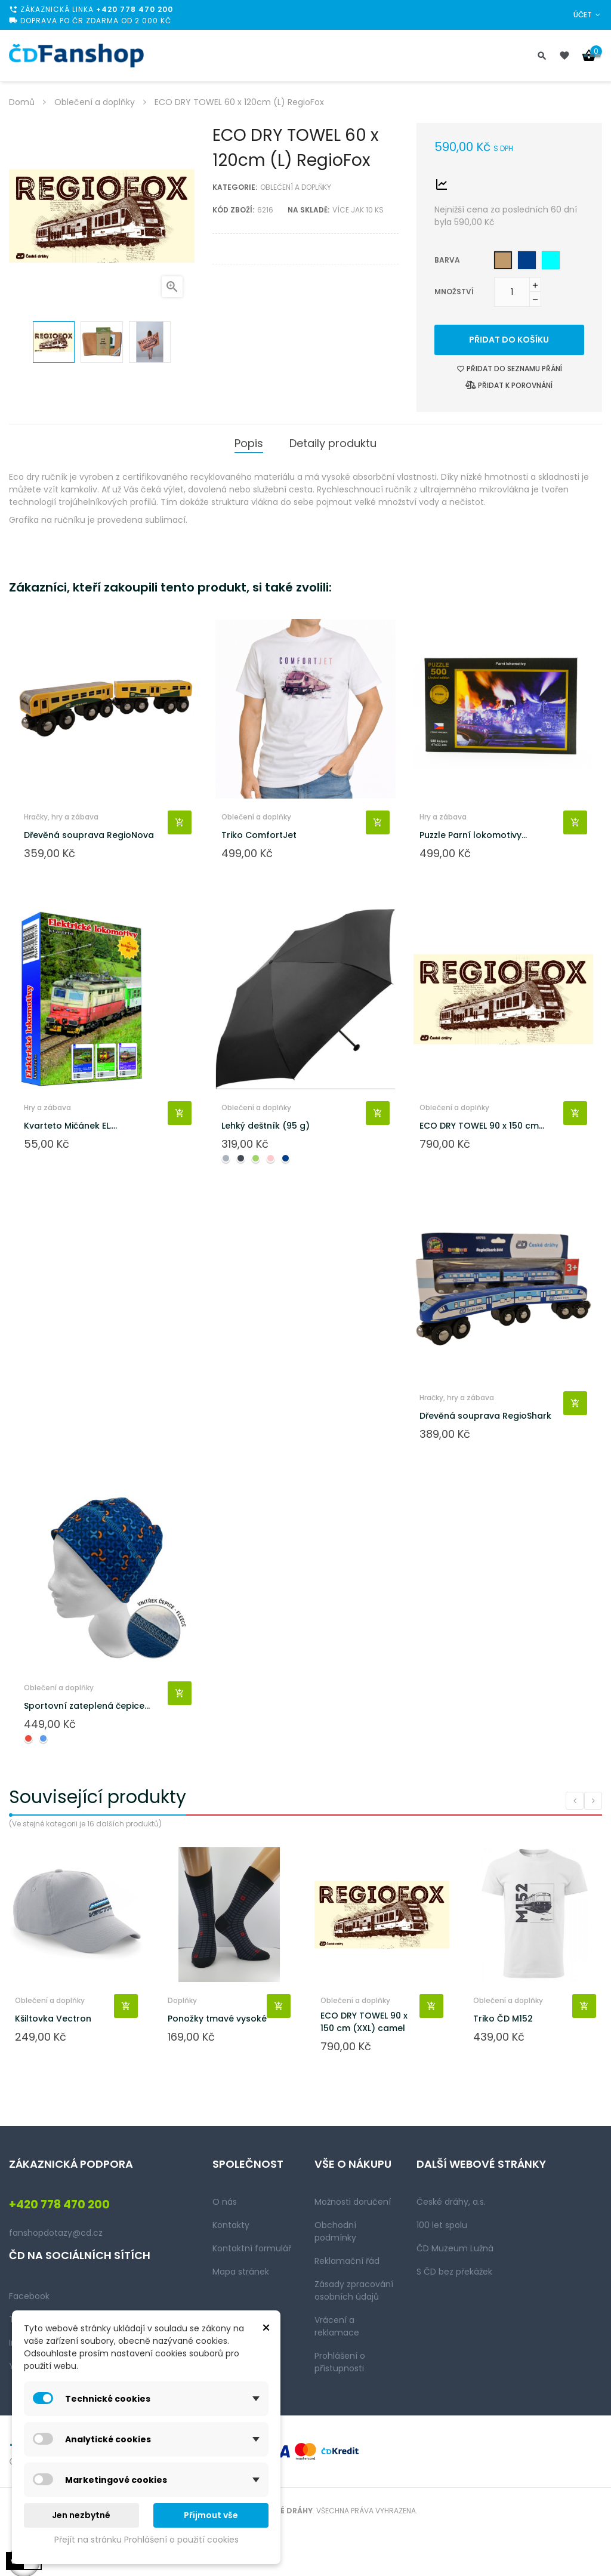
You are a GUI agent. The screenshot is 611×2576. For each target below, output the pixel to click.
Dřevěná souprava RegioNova (89, 835)
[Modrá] (43, 1738)
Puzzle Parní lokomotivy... (473, 835)
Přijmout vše (211, 2515)
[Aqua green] (551, 260)
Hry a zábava (443, 817)
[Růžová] (270, 1158)
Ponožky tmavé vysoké (217, 2019)
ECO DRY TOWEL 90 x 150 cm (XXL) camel (364, 2022)
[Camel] (503, 260)
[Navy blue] (527, 260)
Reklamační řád (346, 2261)
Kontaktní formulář (251, 2248)
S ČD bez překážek (454, 2272)
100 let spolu (441, 2225)
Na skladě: (308, 210)
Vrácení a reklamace (336, 2326)
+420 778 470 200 (134, 9)
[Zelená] (255, 1158)
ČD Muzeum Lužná (454, 2248)
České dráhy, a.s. (451, 2202)
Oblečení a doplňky (295, 187)
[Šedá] (225, 1158)
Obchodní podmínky (335, 2231)
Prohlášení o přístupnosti (339, 2362)
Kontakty (230, 2225)
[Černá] (240, 1158)
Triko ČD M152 (503, 2019)
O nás (224, 2202)
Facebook (29, 2296)
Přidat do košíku (509, 340)
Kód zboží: (233, 210)
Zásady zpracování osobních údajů (353, 2290)
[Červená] (28, 1738)
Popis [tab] (248, 443)
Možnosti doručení (352, 2202)
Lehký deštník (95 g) (265, 1126)
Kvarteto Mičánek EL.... (70, 1126)
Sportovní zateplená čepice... (87, 1706)
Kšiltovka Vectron (53, 2019)
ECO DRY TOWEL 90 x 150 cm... (481, 1126)
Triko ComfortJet (259, 835)
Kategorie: (234, 187)
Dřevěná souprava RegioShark (485, 1416)
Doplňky (182, 2000)
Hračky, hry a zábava (61, 817)
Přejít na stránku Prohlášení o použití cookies (146, 2540)
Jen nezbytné (81, 2515)
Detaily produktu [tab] (333, 443)
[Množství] (512, 292)
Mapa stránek (240, 2272)
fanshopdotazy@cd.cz (56, 2233)
